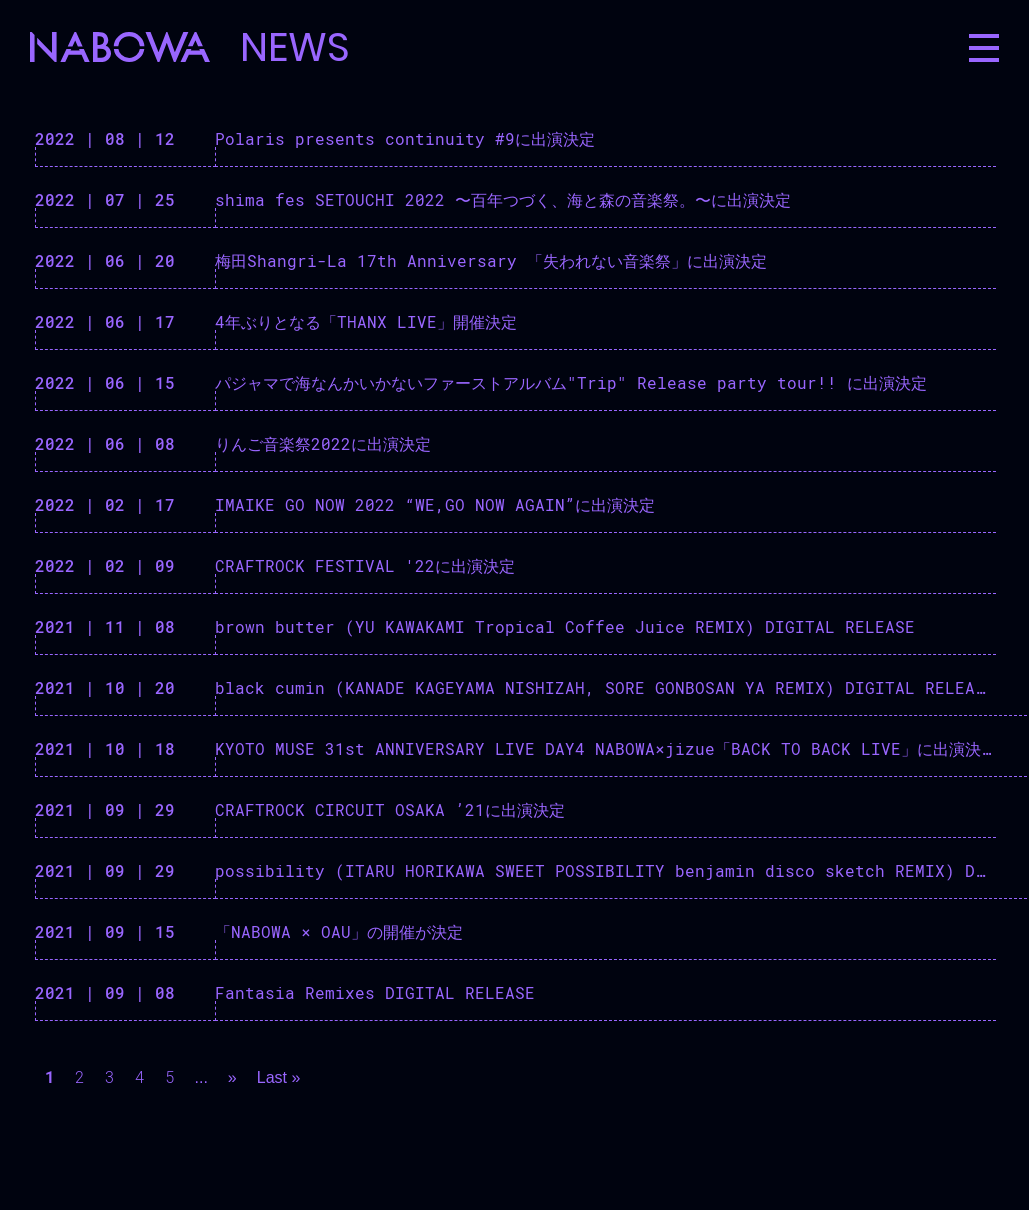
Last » (279, 1077)
